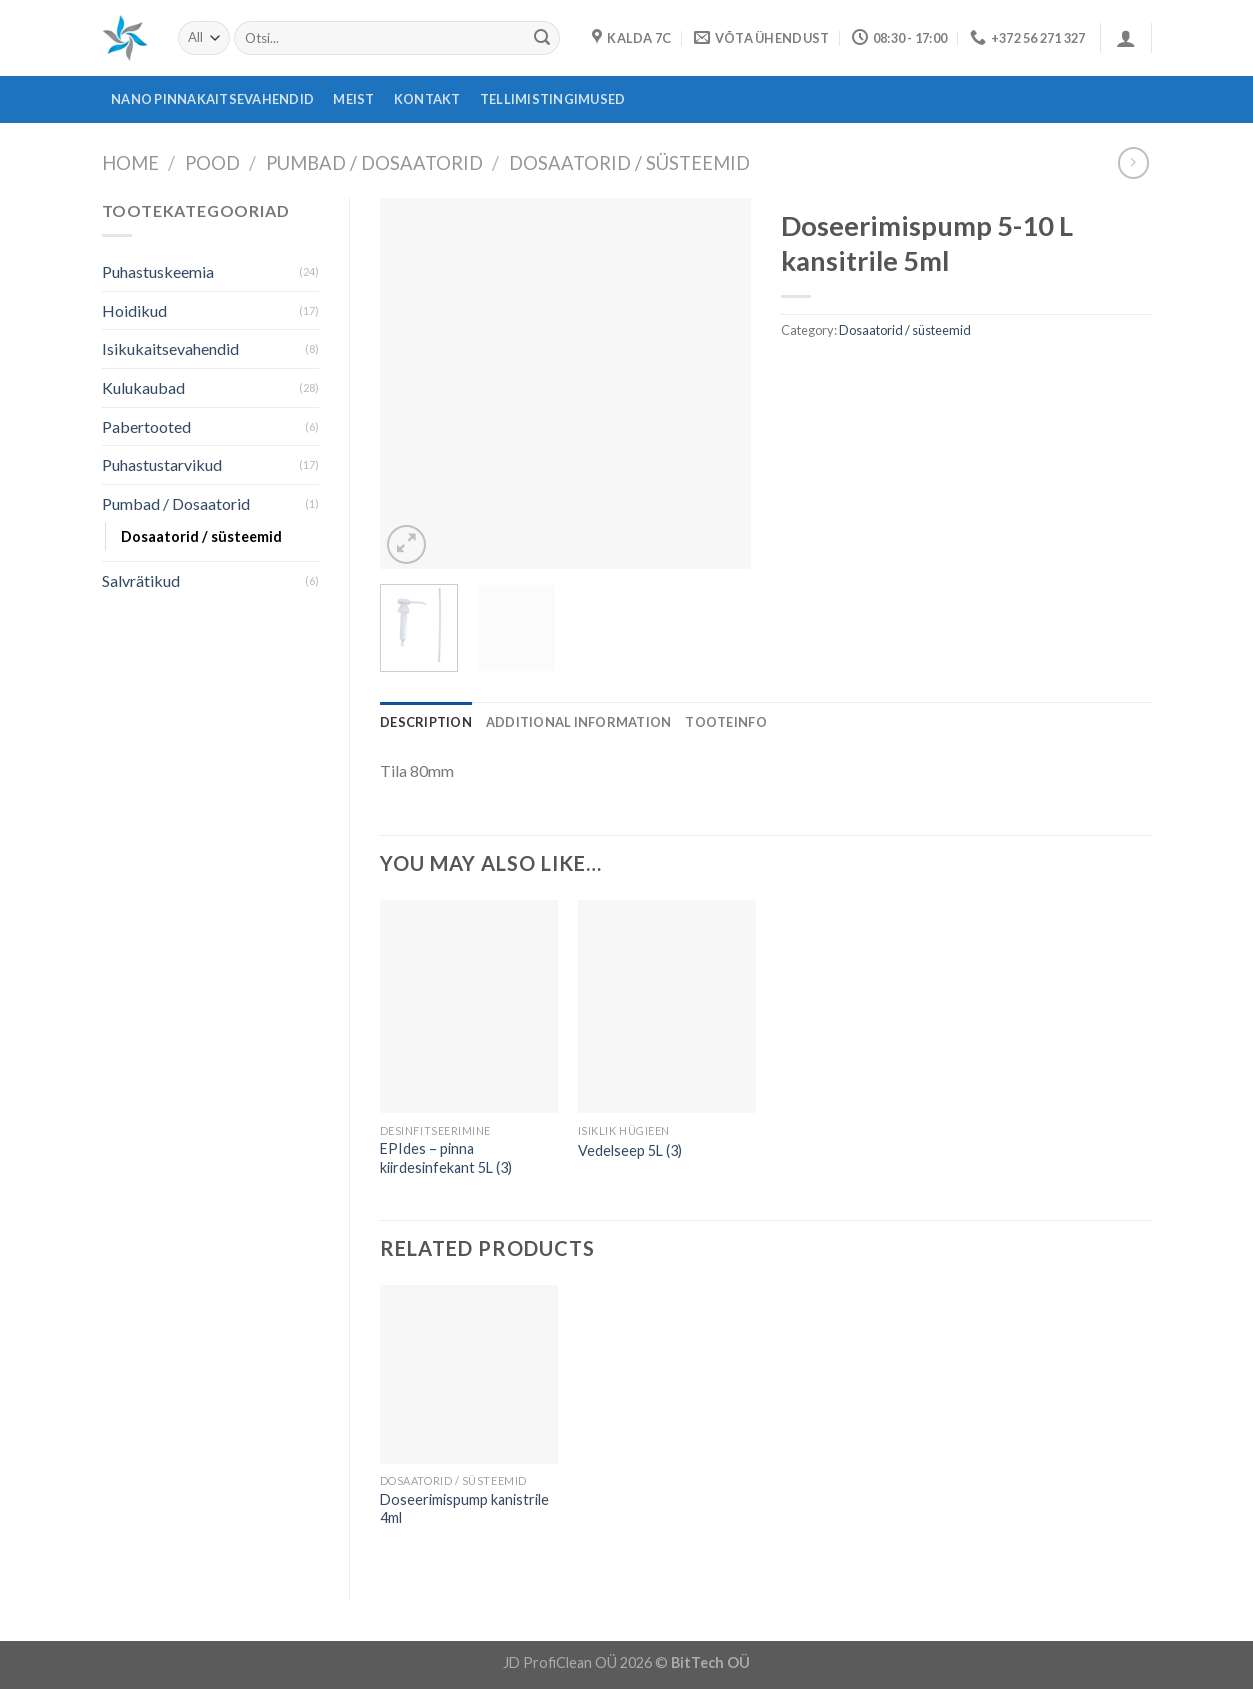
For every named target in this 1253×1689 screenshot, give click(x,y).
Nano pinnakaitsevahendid (212, 99)
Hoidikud (134, 310)
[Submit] (542, 38)
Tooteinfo (725, 722)
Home (130, 163)
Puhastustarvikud (162, 464)
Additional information (579, 722)
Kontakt (427, 99)
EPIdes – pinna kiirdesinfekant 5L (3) (446, 1158)
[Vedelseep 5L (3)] (667, 1007)
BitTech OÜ (710, 1662)
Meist (353, 99)
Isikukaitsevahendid (170, 348)
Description (426, 722)
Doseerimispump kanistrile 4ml (464, 1509)
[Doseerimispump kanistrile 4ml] (469, 1374)
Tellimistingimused (553, 99)
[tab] (426, 722)
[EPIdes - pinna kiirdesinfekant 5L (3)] (469, 1007)
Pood (212, 163)
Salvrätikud (141, 580)
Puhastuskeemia (158, 271)
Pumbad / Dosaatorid (374, 163)
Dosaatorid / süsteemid (629, 163)
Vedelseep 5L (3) (630, 1150)
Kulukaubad (143, 387)
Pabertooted (146, 426)
